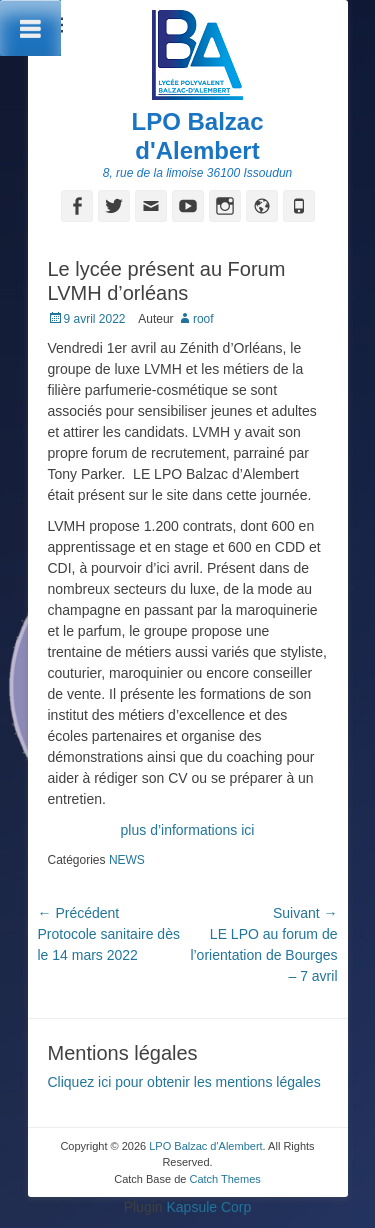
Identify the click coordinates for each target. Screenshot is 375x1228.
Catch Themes (224, 1179)
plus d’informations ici (188, 830)
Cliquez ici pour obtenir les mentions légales (184, 1082)
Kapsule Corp (208, 1207)
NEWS (127, 860)
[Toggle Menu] (30, 28)
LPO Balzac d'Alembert (197, 136)
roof (203, 319)
